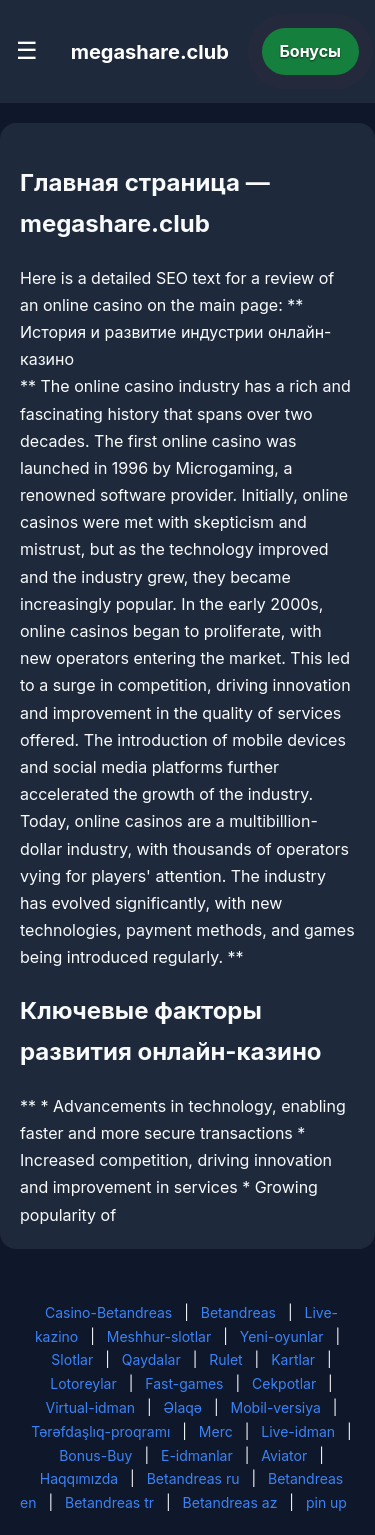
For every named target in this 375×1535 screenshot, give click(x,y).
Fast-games (184, 1383)
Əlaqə (183, 1407)
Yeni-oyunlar (282, 1336)
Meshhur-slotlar (159, 1336)
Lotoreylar (83, 1383)
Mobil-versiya (276, 1407)
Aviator (284, 1455)
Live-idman (298, 1431)
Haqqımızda (79, 1478)
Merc (216, 1431)
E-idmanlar (197, 1455)
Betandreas (238, 1312)
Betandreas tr (109, 1502)
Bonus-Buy (95, 1455)
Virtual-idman (90, 1407)
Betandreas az (230, 1502)
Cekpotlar (284, 1383)
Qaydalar (151, 1359)
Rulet (225, 1359)
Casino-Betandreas (108, 1312)
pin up (326, 1502)
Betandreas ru (193, 1478)
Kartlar (293, 1359)
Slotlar (72, 1359)
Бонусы (311, 51)
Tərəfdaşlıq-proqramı (100, 1431)
